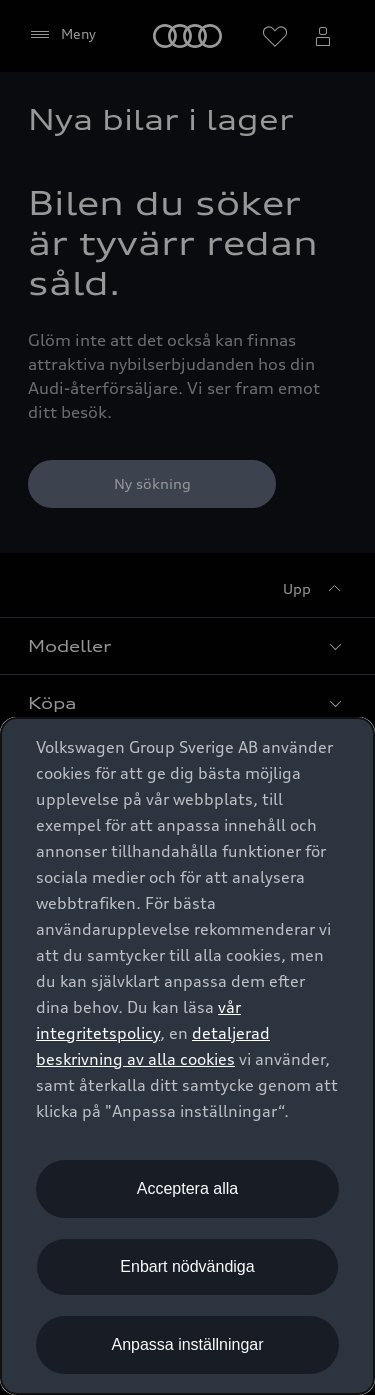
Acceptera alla (187, 1188)
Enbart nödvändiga (187, 1266)
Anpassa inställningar (187, 1344)
